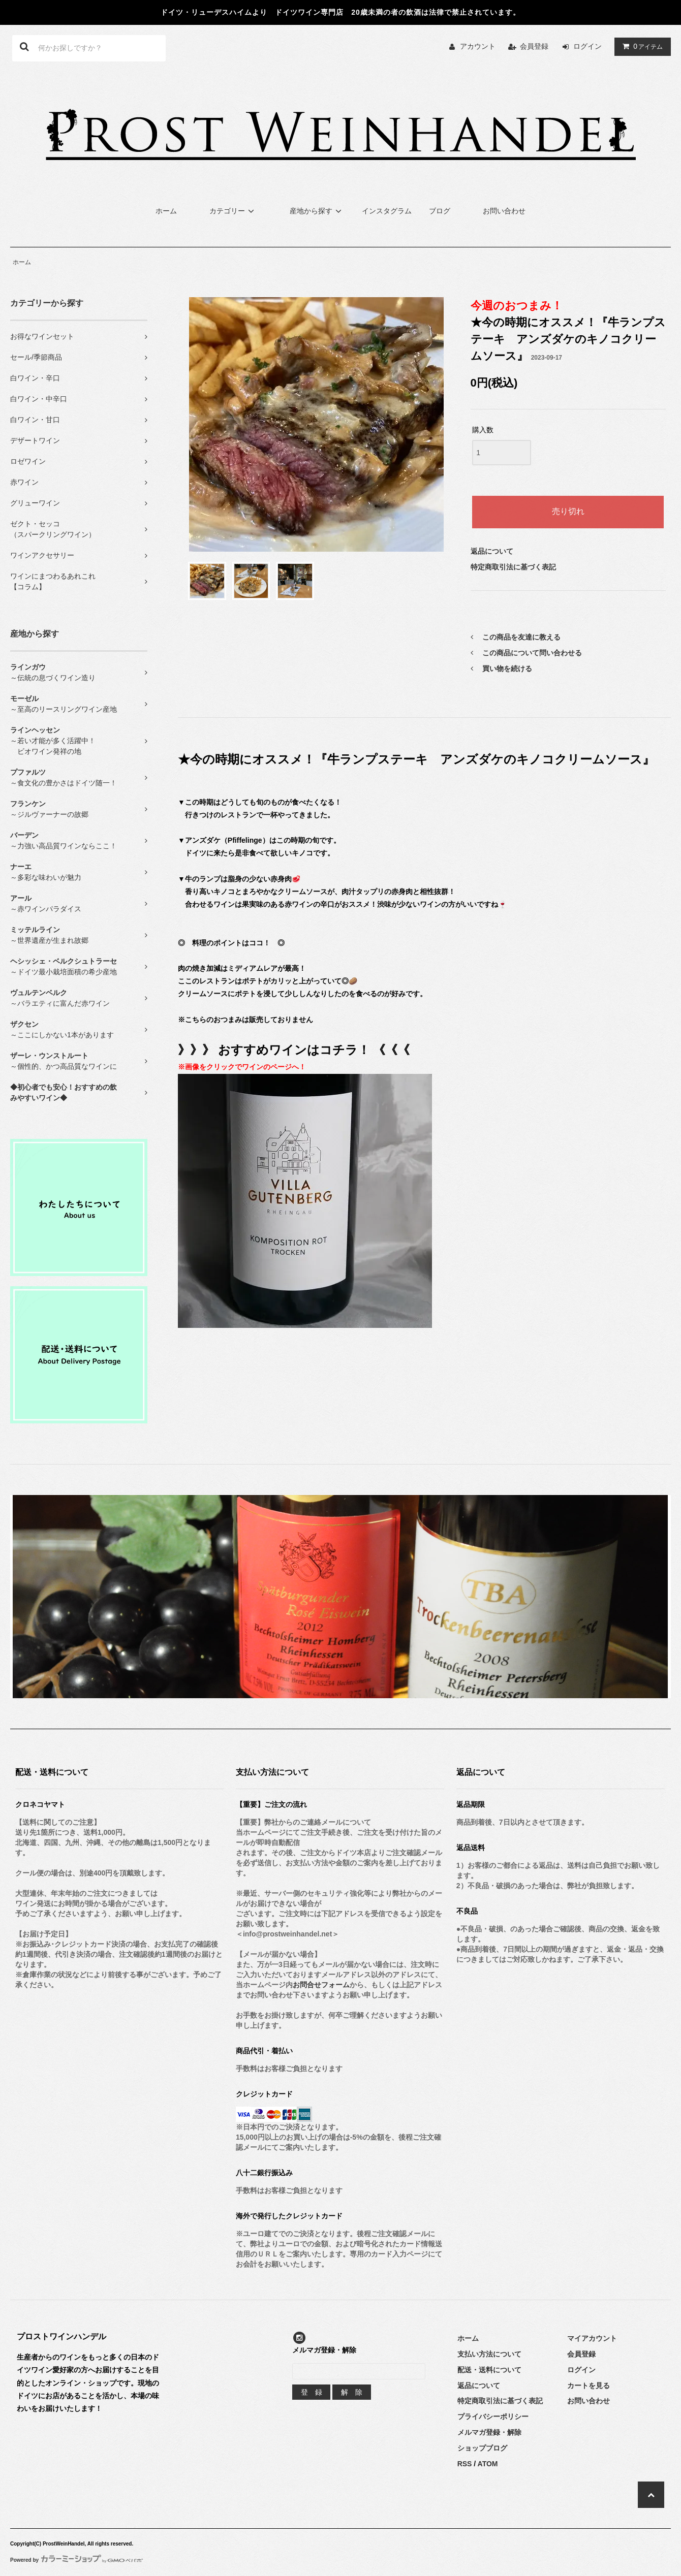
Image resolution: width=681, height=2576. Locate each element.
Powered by (76, 2560)
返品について (492, 551)
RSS (464, 2464)
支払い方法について (489, 2354)
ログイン (587, 46)
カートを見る (588, 2385)
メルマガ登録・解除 (489, 2432)
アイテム (640, 46)
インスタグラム (387, 211)
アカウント (478, 46)
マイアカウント (592, 2338)
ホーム (166, 211)
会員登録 (534, 46)
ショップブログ (482, 2448)
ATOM (488, 2464)
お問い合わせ (504, 211)
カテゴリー (233, 211)
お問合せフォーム (321, 1985)
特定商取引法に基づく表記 (513, 567)
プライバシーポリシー (493, 2416)
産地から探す (317, 211)
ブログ (439, 211)
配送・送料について (489, 2370)
